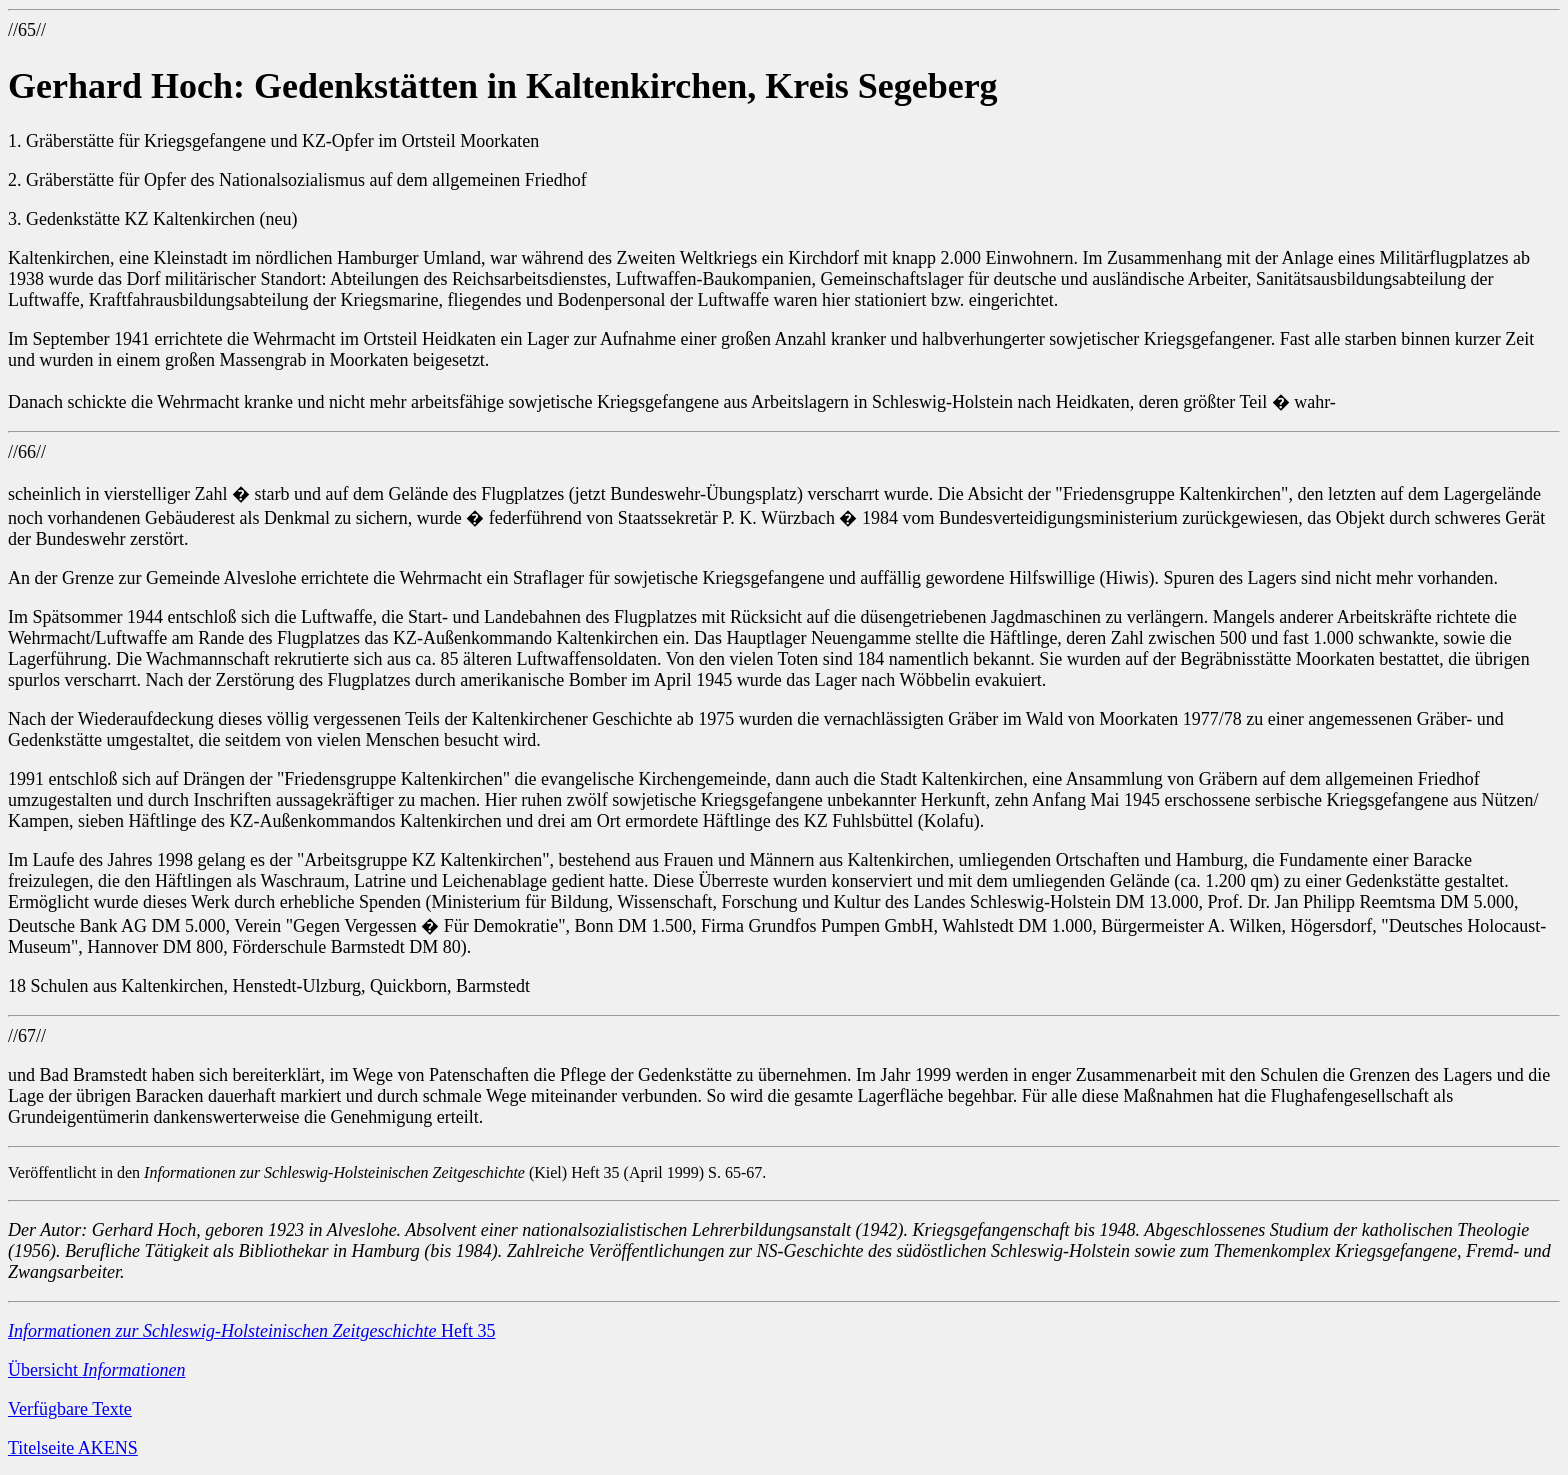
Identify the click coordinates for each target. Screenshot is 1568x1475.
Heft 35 (251, 1331)
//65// (27, 30)
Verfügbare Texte (70, 1409)
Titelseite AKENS (73, 1448)
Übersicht (96, 1370)
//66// (27, 452)
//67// (27, 1036)
